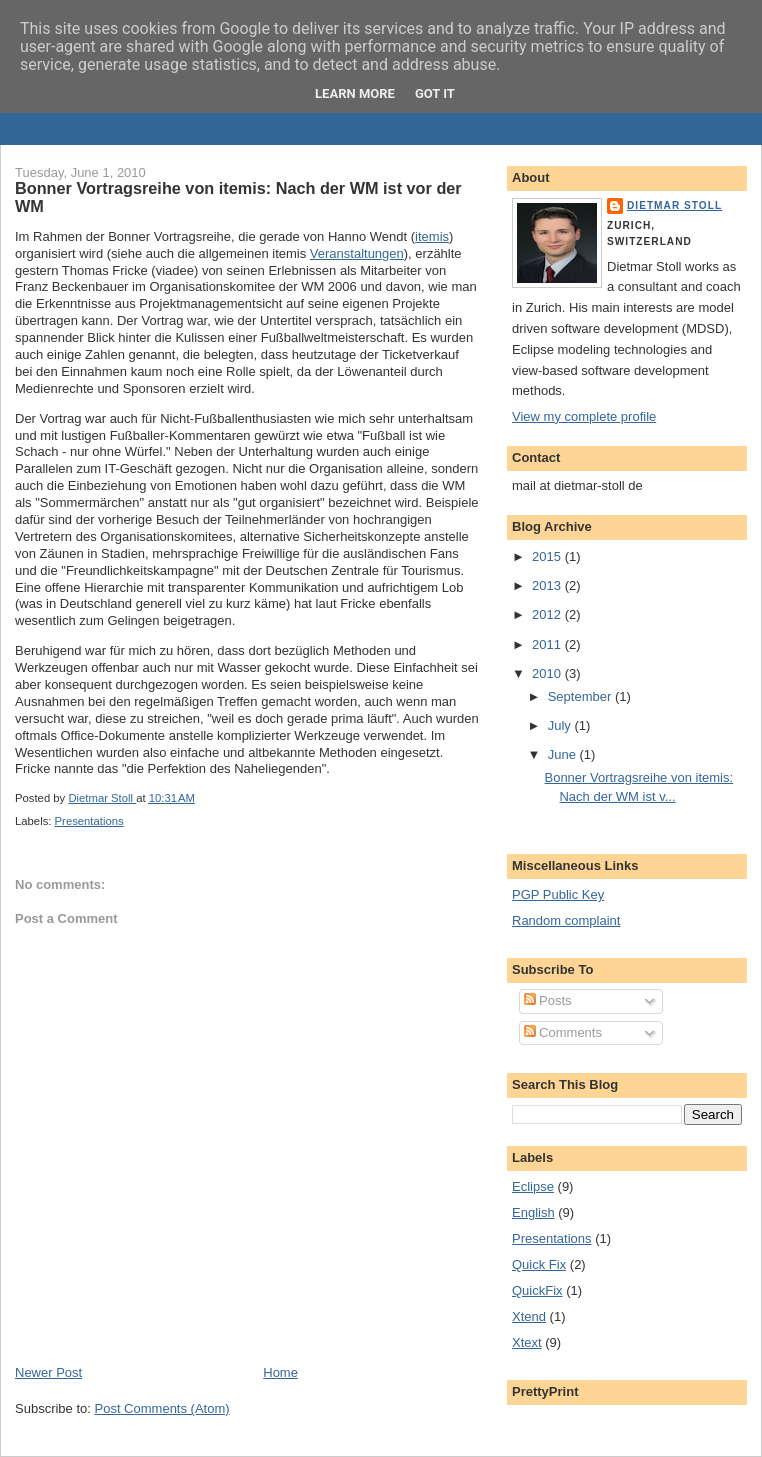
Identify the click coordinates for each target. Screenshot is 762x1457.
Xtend (529, 1316)
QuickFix (537, 1290)
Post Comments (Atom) (162, 1408)
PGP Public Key (558, 894)
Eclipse (533, 1186)
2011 (548, 644)
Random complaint (566, 920)
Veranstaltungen (357, 253)
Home (280, 1372)
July (561, 725)
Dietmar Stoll (674, 205)
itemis (432, 236)
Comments (563, 1032)
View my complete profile (584, 416)
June (564, 754)
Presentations (89, 821)
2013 (548, 585)
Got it (435, 93)
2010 (548, 673)
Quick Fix (539, 1264)
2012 (548, 614)
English (533, 1212)
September (581, 696)
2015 (548, 556)
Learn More (355, 93)
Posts (548, 1000)
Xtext (527, 1342)
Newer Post (48, 1372)
